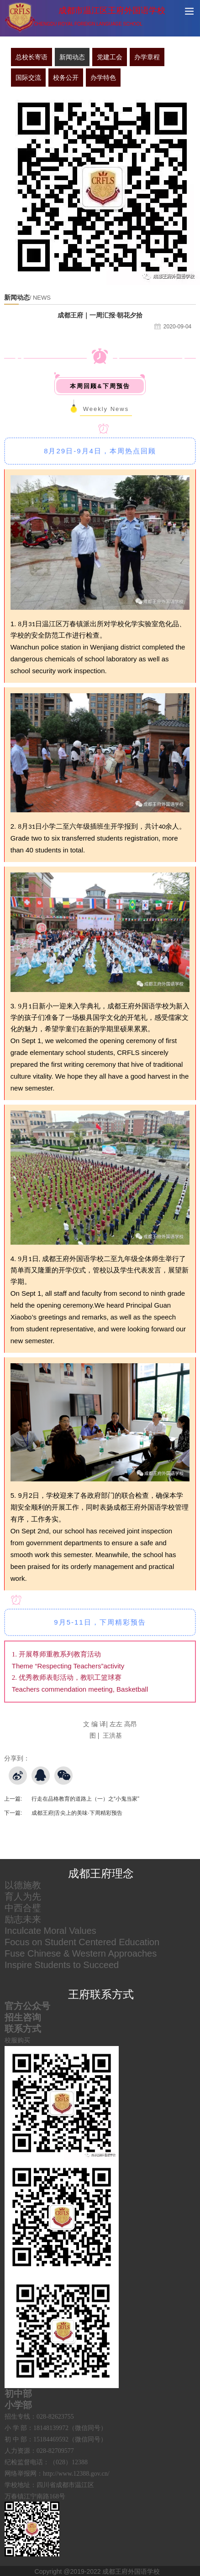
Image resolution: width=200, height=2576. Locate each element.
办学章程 (147, 57)
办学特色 (103, 77)
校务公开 (66, 77)
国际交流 (28, 77)
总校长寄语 (31, 57)
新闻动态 (72, 57)
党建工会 (109, 57)
